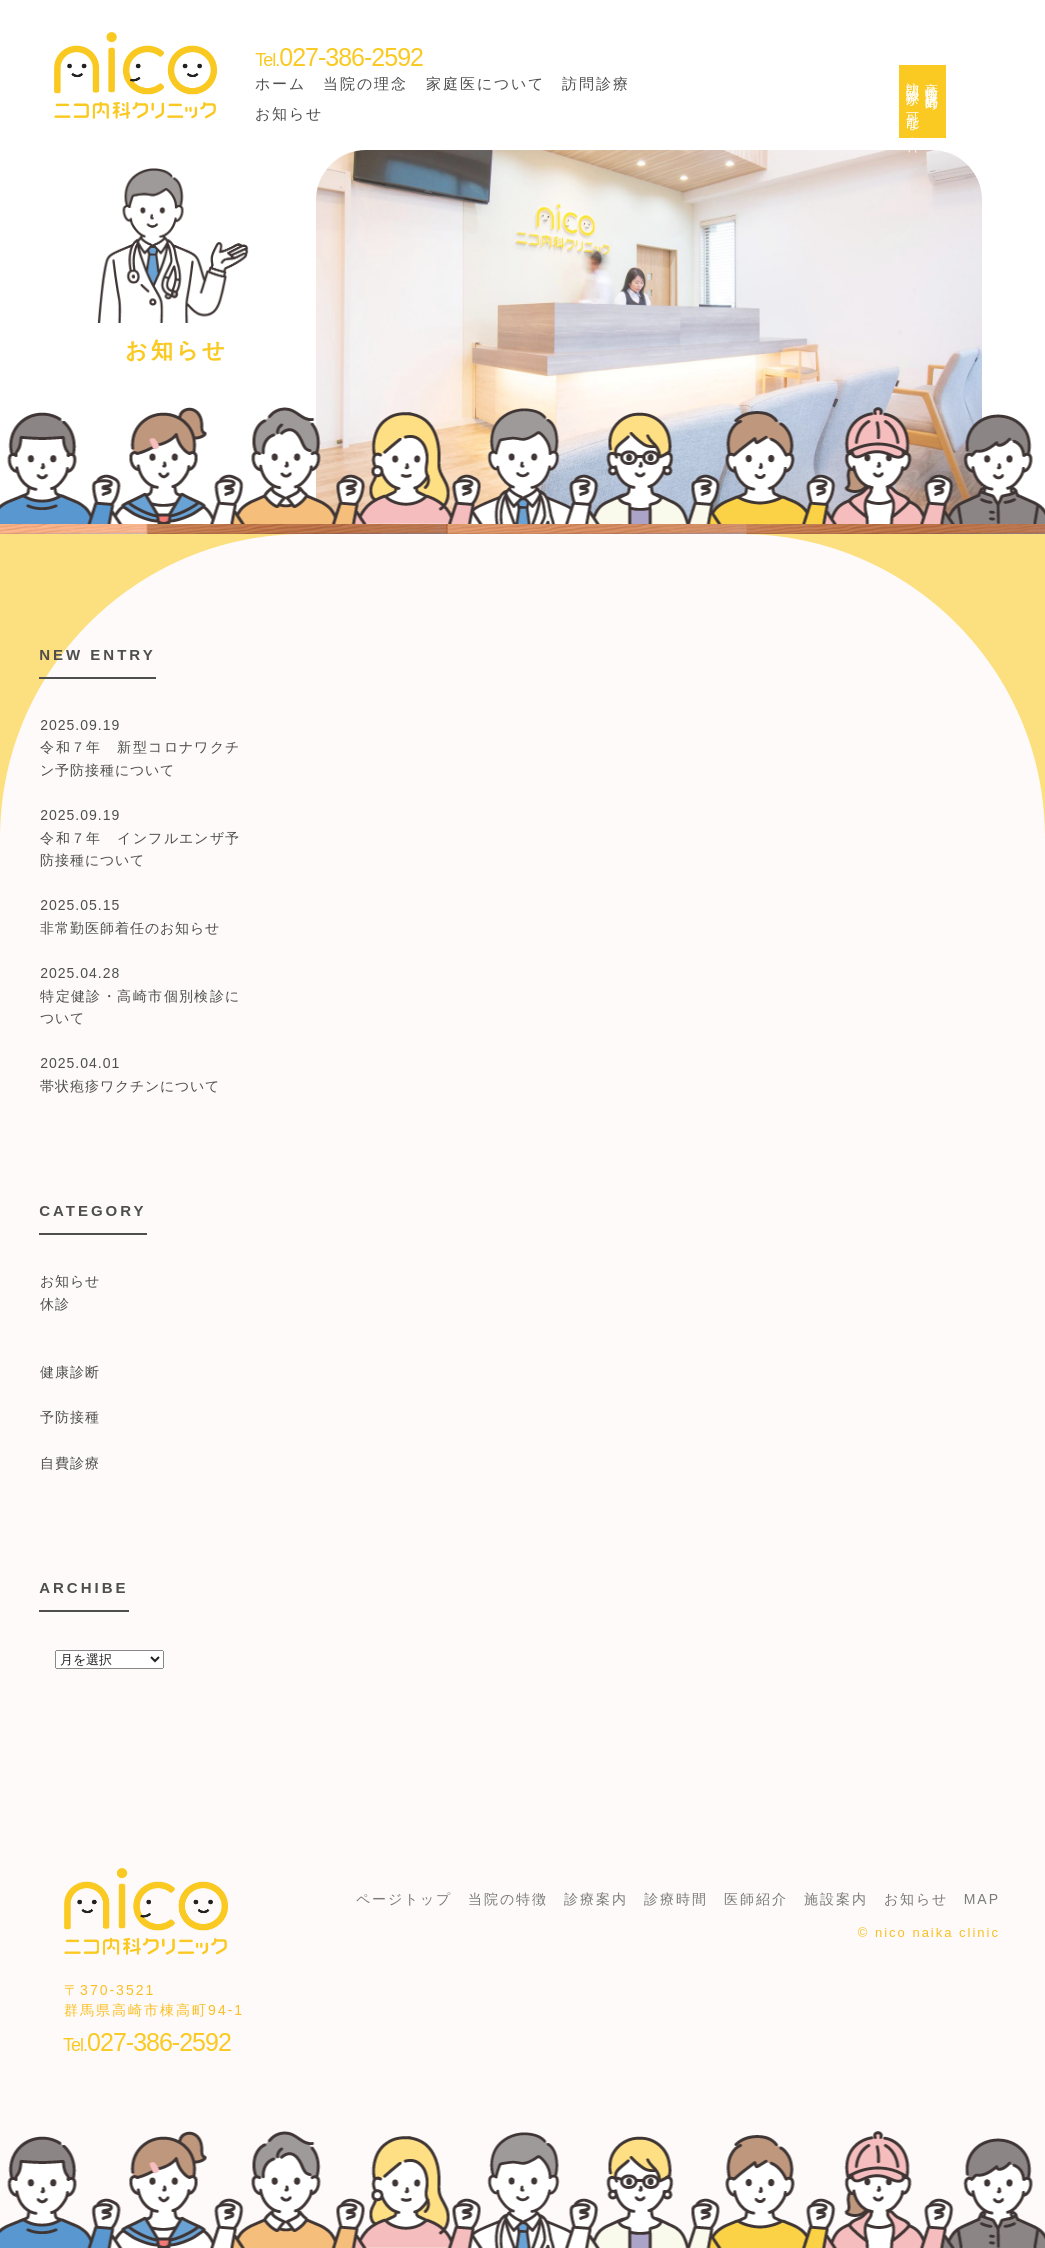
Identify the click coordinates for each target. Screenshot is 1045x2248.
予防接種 (70, 1417)
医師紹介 (756, 1899)
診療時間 (676, 1899)
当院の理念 (365, 83)
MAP (982, 1899)
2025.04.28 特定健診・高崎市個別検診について (140, 995)
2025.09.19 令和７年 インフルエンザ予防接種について (140, 837)
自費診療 (70, 1463)
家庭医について (485, 83)
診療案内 (596, 1899)
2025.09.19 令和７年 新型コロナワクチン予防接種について (140, 747)
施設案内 (836, 1899)
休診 (55, 1304)
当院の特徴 (508, 1899)
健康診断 (70, 1372)
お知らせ (289, 113)
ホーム (280, 83)
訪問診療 (596, 83)
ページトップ (404, 1899)
